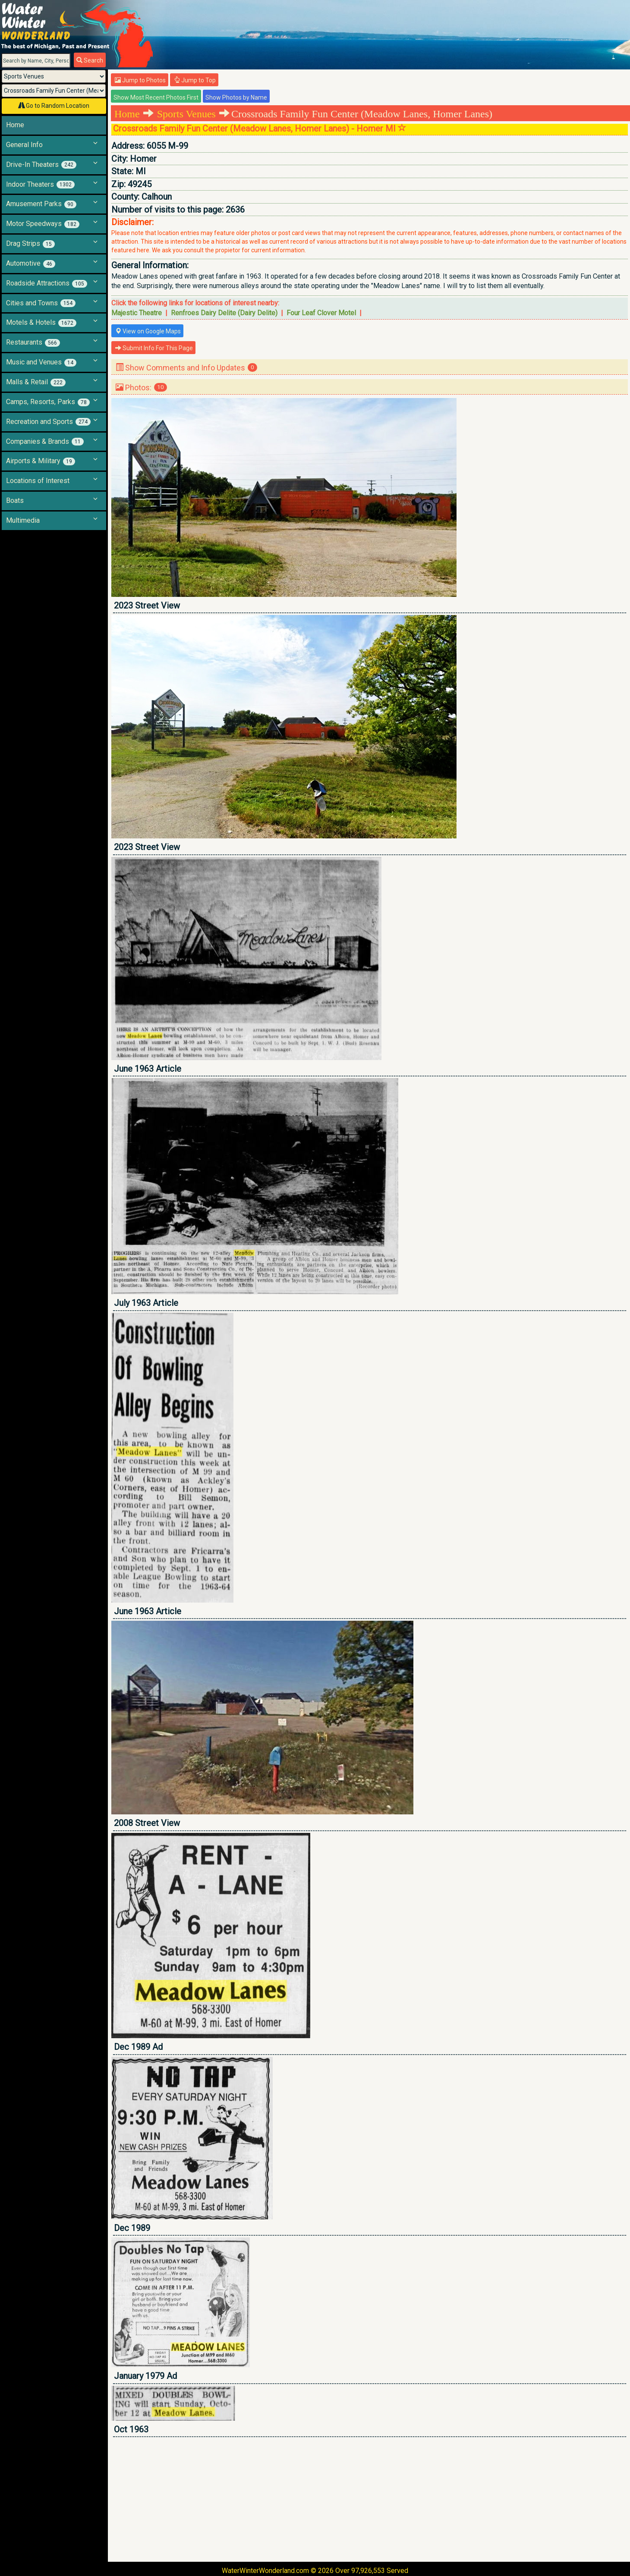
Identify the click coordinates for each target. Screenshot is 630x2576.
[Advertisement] (369, 2499)
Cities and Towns (41, 303)
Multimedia (23, 520)
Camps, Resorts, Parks (48, 402)
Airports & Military (40, 461)
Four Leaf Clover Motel (321, 313)
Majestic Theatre (136, 313)
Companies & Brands (45, 441)
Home (15, 125)
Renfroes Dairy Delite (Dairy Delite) (224, 313)
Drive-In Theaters (41, 164)
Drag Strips (30, 243)
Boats (15, 500)
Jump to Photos (140, 80)
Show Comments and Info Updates (186, 367)
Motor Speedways (42, 224)
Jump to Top (195, 80)
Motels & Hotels (41, 322)
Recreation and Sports (48, 421)
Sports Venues (186, 113)
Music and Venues (41, 362)
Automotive (30, 263)
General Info (24, 145)
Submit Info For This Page (154, 348)
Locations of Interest (37, 481)
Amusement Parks (41, 204)
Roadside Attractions (46, 283)
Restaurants (33, 342)
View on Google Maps (148, 331)
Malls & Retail (36, 382)
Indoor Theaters (40, 184)
